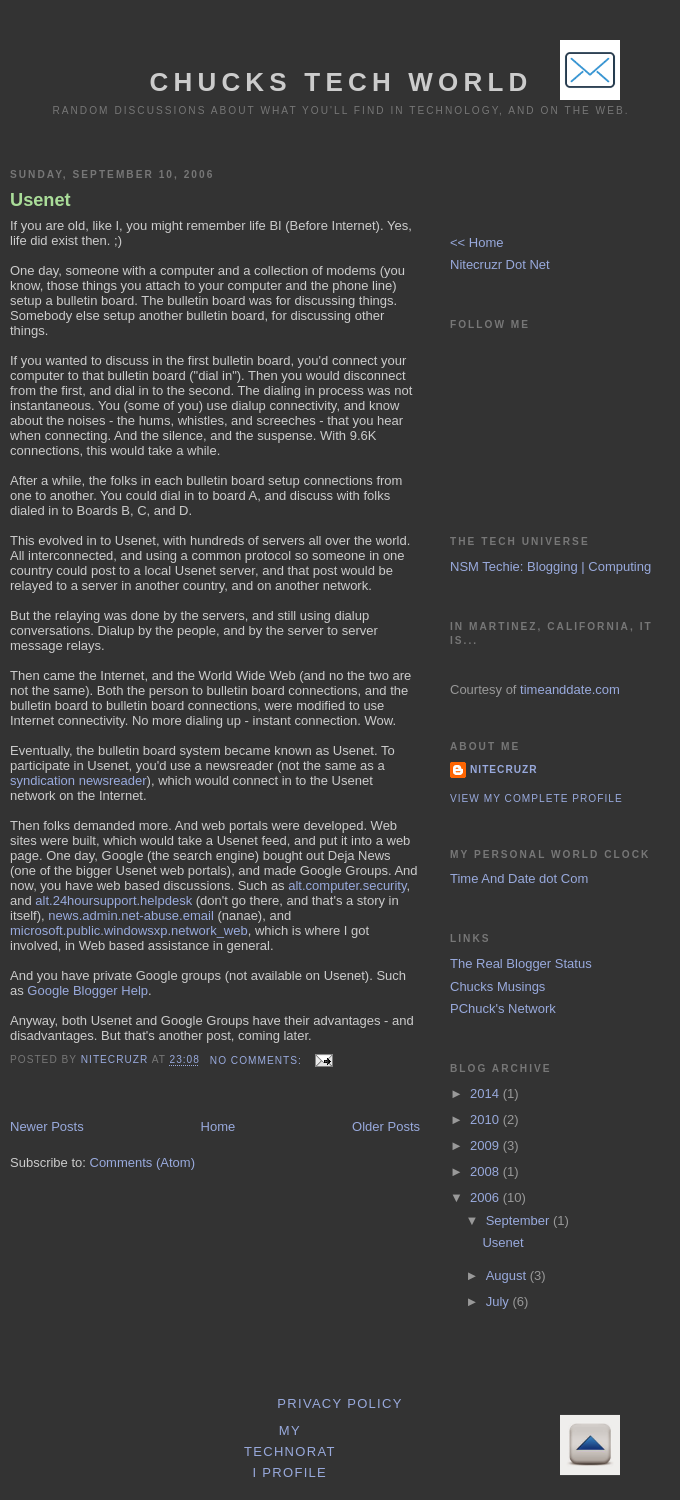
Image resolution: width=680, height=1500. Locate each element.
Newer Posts (47, 1126)
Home (218, 1126)
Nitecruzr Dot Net (500, 264)
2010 (486, 1119)
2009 (486, 1145)
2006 (486, 1197)
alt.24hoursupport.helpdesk (113, 900)
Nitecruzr (504, 769)
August (508, 1275)
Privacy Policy (339, 1403)
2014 (486, 1093)
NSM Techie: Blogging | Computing (550, 566)
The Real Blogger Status (521, 963)
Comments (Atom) (142, 1162)
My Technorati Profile (290, 1451)
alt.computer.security (347, 885)
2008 (486, 1171)
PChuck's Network (503, 1008)
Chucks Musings (497, 986)
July (499, 1301)
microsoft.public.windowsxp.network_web (129, 930)
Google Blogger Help (87, 990)
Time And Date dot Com (519, 878)
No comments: (258, 1060)
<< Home (476, 242)
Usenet (40, 200)
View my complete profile (536, 798)
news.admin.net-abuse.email (130, 915)
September (519, 1220)
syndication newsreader (78, 780)
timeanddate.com (570, 689)
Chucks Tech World (340, 82)
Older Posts (386, 1126)
